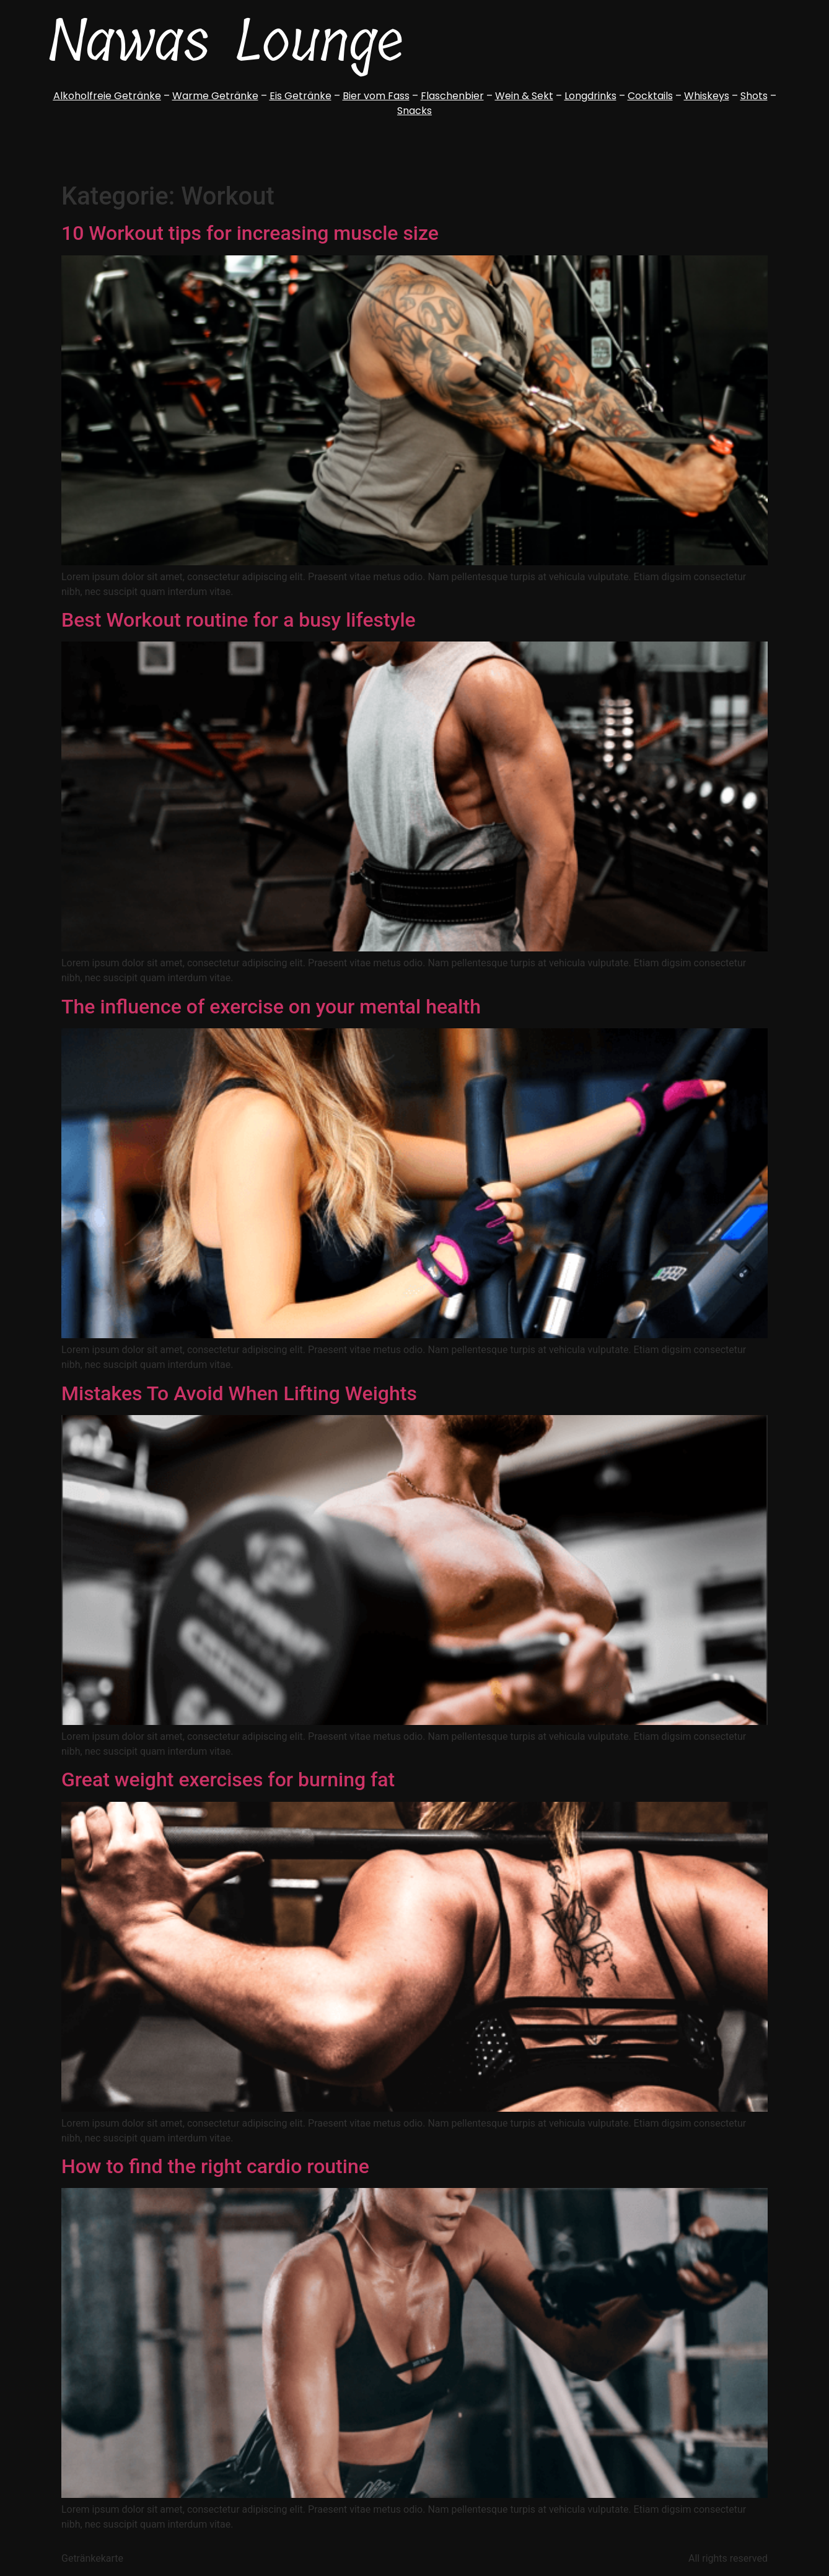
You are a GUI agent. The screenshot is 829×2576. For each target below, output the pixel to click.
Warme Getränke (215, 96)
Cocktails (650, 96)
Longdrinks (590, 96)
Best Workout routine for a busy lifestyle (238, 620)
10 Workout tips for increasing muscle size (250, 233)
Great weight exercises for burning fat (228, 1779)
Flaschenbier (452, 96)
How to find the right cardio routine (215, 2166)
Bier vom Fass (376, 96)
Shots (754, 96)
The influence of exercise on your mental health (271, 1006)
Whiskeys (706, 96)
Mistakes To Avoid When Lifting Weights (239, 1393)
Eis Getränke (300, 96)
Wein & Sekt (524, 96)
